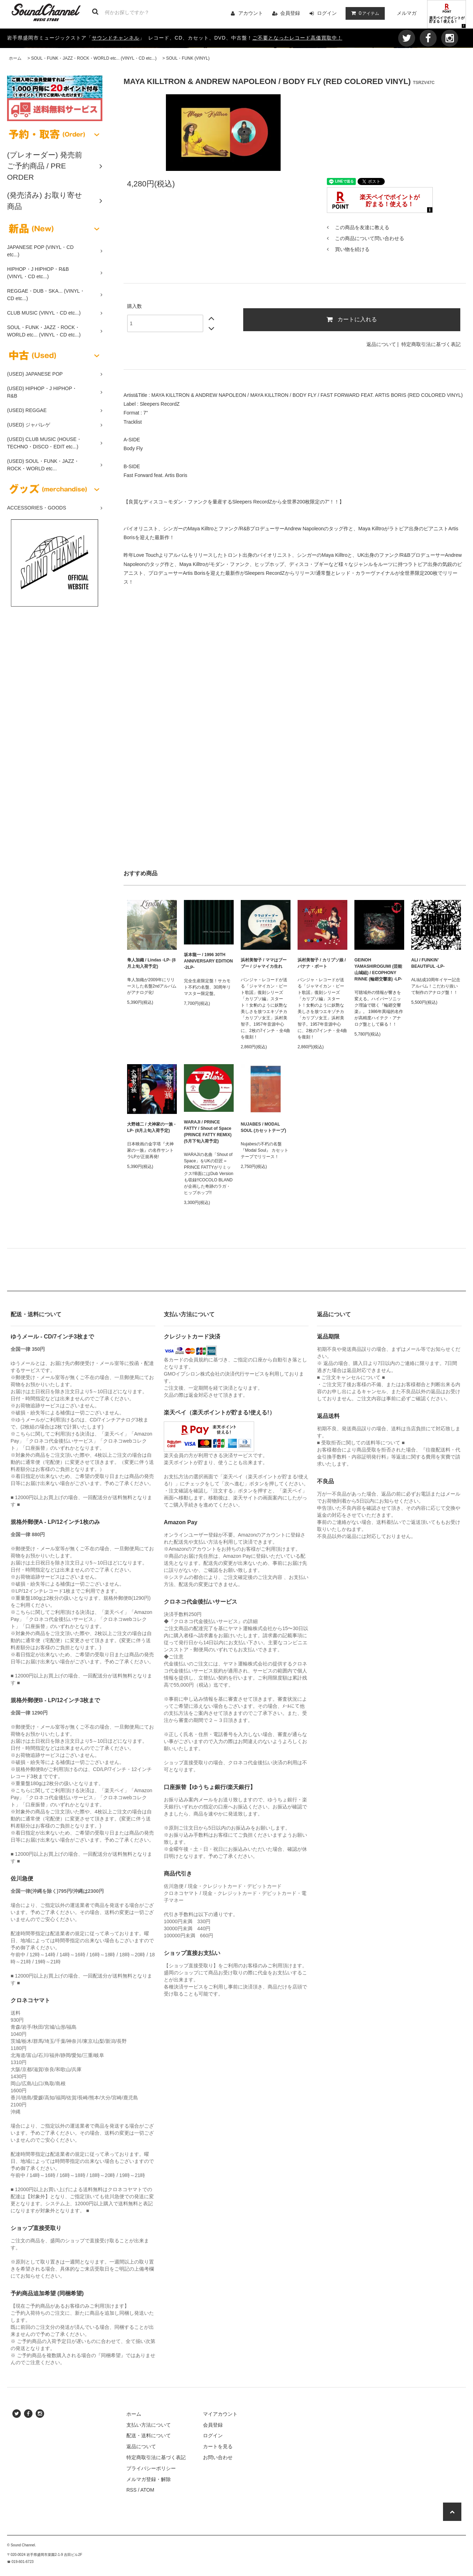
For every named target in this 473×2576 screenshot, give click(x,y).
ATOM (147, 2490)
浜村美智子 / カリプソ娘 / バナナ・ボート (322, 963)
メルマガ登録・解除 (148, 2479)
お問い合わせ (218, 2457)
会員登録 (290, 13)
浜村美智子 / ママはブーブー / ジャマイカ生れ (264, 963)
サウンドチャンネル (115, 38)
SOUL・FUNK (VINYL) (187, 58)
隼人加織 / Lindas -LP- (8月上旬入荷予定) (151, 963)
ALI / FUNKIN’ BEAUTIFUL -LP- (427, 963)
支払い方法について (148, 2425)
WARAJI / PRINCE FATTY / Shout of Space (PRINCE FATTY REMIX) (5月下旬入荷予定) (208, 1132)
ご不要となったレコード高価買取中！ (297, 38)
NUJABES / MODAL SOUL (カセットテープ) (263, 1127)
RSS (131, 2490)
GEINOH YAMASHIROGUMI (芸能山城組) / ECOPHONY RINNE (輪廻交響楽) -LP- (378, 970)
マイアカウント (220, 2414)
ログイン (327, 13)
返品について (381, 344)
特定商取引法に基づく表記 (431, 344)
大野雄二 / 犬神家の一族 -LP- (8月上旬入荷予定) (151, 1127)
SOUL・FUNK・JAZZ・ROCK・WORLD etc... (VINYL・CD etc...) (93, 58)
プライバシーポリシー (151, 2468)
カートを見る (218, 2446)
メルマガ (407, 13)
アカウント (250, 13)
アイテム (363, 13)
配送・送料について (148, 2435)
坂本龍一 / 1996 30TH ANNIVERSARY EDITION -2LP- (208, 961)
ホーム (15, 58)
